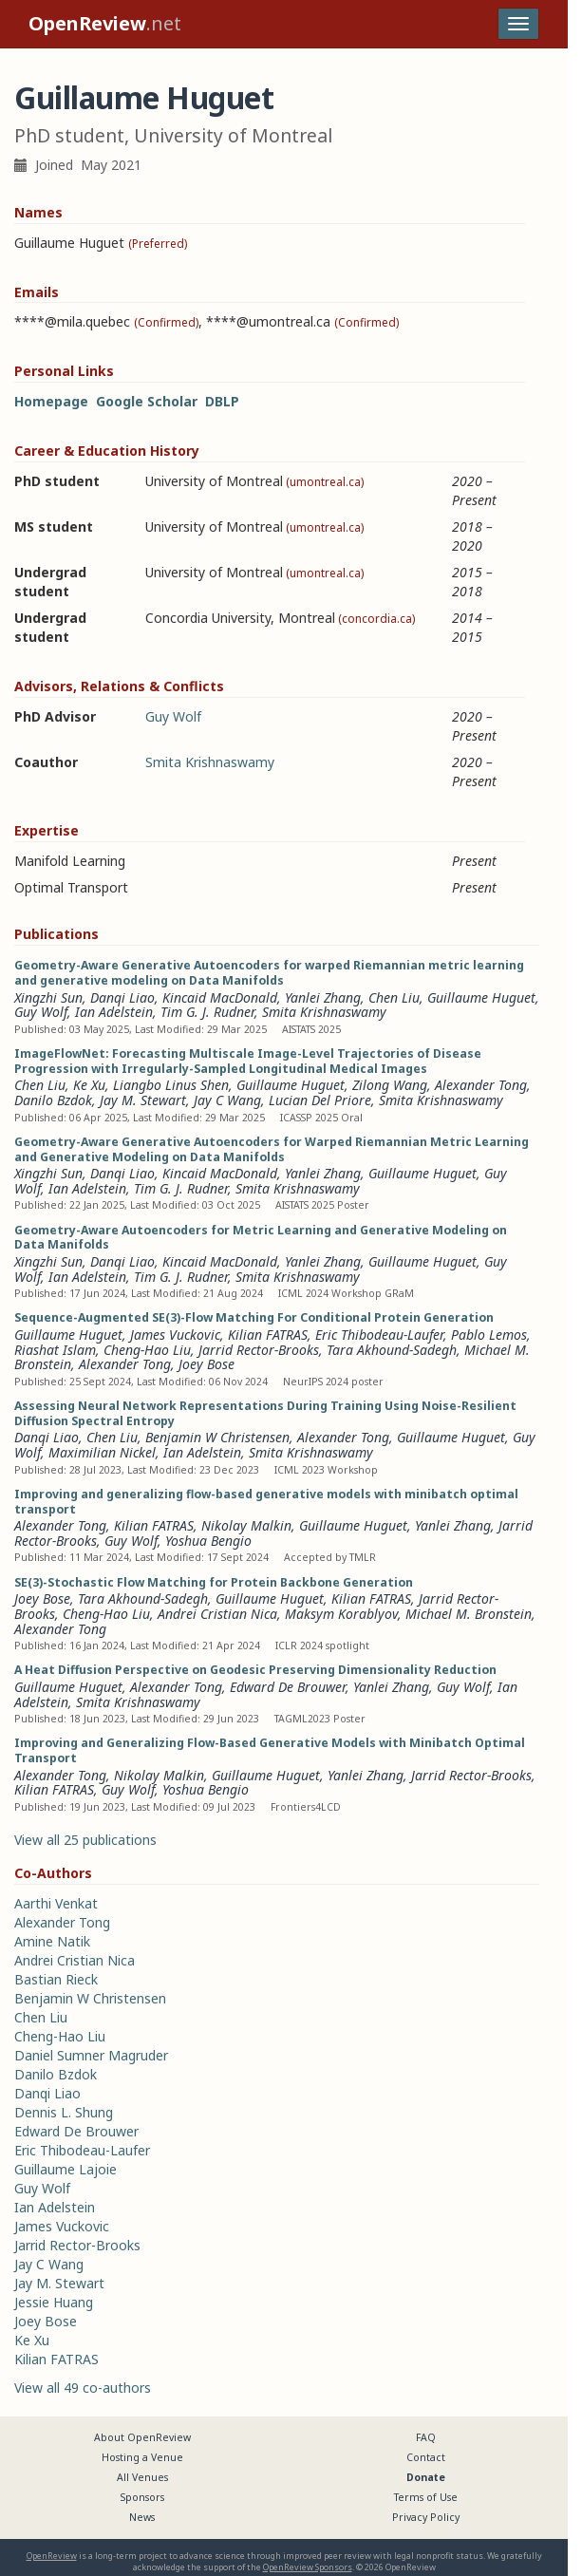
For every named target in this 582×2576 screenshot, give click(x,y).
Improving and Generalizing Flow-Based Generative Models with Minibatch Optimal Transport (269, 1750)
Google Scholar (146, 401)
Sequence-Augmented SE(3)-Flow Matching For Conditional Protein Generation (254, 1317)
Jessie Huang (53, 2302)
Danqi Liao (122, 997)
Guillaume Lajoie (65, 2169)
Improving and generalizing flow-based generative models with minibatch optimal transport (266, 1501)
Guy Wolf (173, 716)
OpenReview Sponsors (307, 2567)
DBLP (222, 401)
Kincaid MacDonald (219, 997)
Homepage (51, 401)
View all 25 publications (85, 1840)
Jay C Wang (227, 1100)
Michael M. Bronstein (468, 1614)
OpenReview (52, 2555)
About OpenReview (142, 2437)
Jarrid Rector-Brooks (258, 1350)
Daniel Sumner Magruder (91, 2055)
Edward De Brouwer (288, 1687)
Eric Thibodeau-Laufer (379, 1335)
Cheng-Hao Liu (147, 1350)
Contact (425, 2457)
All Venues (142, 2477)
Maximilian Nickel (102, 1452)
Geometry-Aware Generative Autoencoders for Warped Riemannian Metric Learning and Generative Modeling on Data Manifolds (271, 1149)
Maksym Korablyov (341, 1614)
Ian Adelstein (114, 1012)
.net (104, 23)
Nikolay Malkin (246, 1525)
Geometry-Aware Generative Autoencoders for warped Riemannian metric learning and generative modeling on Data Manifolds (269, 972)
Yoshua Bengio (208, 1541)
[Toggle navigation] (518, 24)
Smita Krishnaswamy (209, 762)
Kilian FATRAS (268, 1335)
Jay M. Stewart (143, 1100)
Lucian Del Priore (320, 1100)
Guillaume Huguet (481, 997)
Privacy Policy (426, 2517)
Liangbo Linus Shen (171, 1085)
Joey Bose (206, 1364)
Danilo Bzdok (53, 1100)
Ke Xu (89, 1085)
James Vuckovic (175, 1335)
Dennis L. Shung (63, 2112)
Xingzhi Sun (48, 997)
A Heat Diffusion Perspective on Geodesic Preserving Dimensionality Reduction (255, 1670)
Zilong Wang (389, 1085)
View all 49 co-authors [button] (82, 2388)
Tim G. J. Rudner (207, 1012)
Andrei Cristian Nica (217, 1614)
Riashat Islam (55, 1350)
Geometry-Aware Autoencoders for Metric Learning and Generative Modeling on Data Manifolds (260, 1237)
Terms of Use (426, 2497)
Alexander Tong (481, 1085)
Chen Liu (394, 997)
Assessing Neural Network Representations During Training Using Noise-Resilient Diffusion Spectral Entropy (265, 1413)
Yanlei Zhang (323, 997)
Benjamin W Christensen (217, 1437)
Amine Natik (52, 1941)
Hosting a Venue (142, 2457)
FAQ (426, 2437)
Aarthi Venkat (56, 1903)
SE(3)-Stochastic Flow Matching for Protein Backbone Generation (213, 1582)
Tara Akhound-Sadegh (392, 1350)
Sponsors (142, 2497)
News (142, 2517)
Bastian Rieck (56, 1979)
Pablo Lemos (489, 1335)
